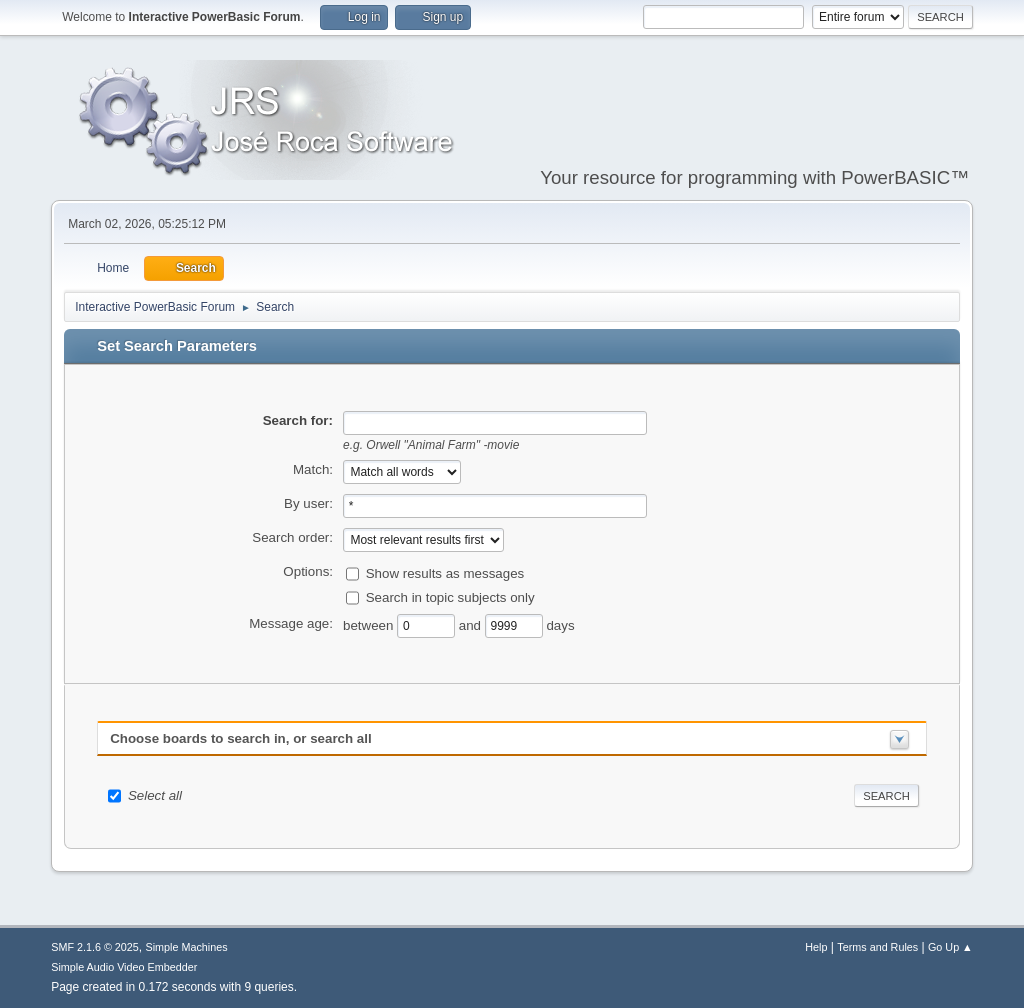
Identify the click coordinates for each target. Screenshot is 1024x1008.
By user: (308, 503)
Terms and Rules (877, 947)
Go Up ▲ (950, 947)
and (472, 624)
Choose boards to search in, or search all (240, 738)
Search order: (292, 537)
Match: (313, 469)
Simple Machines (187, 947)
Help (816, 947)
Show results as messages (445, 572)
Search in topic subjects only (450, 596)
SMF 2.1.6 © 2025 (95, 947)
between (370, 624)
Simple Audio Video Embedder (124, 967)
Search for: (298, 420)
